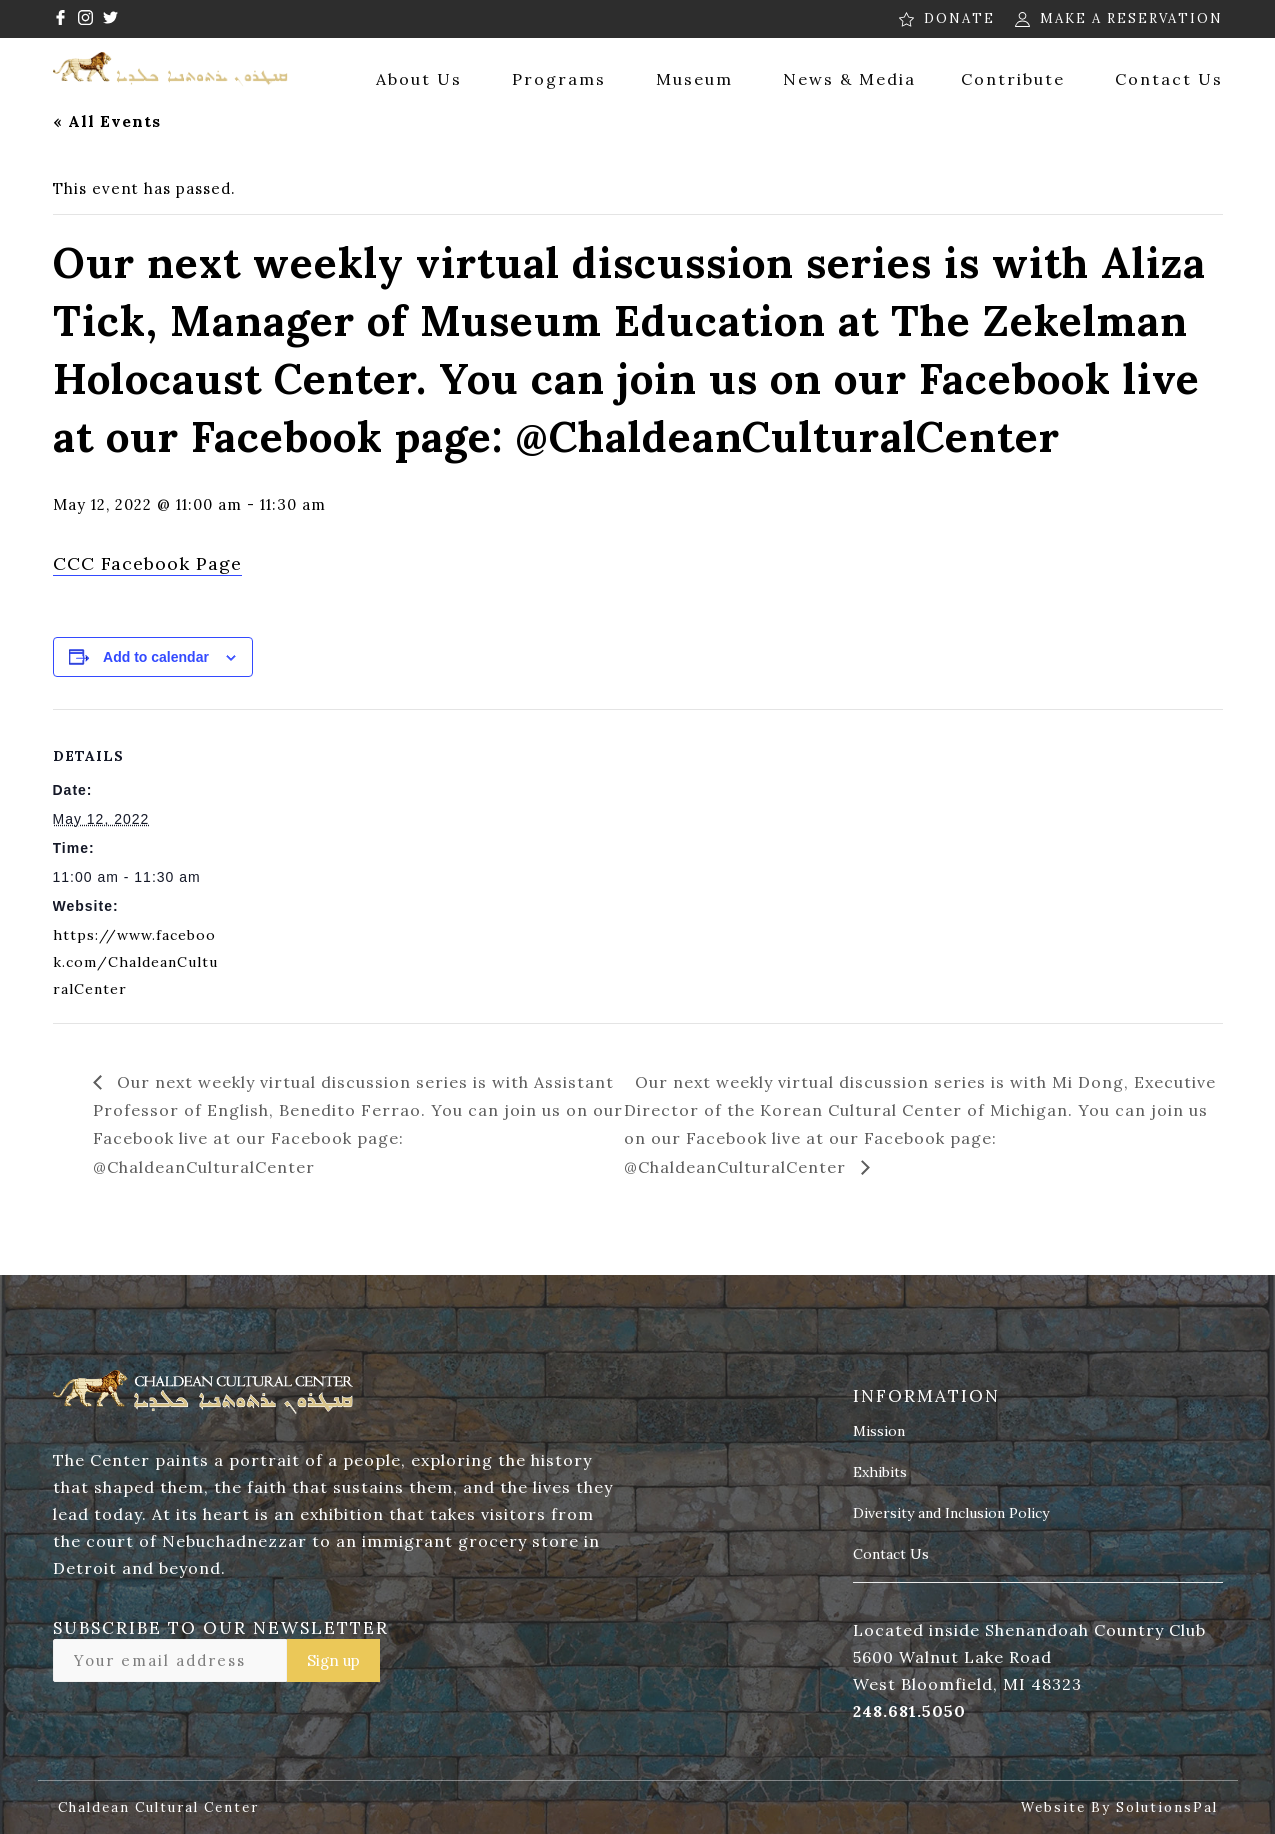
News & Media (849, 79)
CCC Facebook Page (147, 563)
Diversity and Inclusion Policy (951, 1514)
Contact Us (1169, 79)
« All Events (107, 121)
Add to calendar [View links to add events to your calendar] (156, 657)
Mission (879, 1432)
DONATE (959, 18)
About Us (419, 79)
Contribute (1013, 79)
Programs (559, 79)
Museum (694, 79)
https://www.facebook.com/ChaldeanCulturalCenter (135, 962)
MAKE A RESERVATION (1131, 18)
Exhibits (880, 1473)
